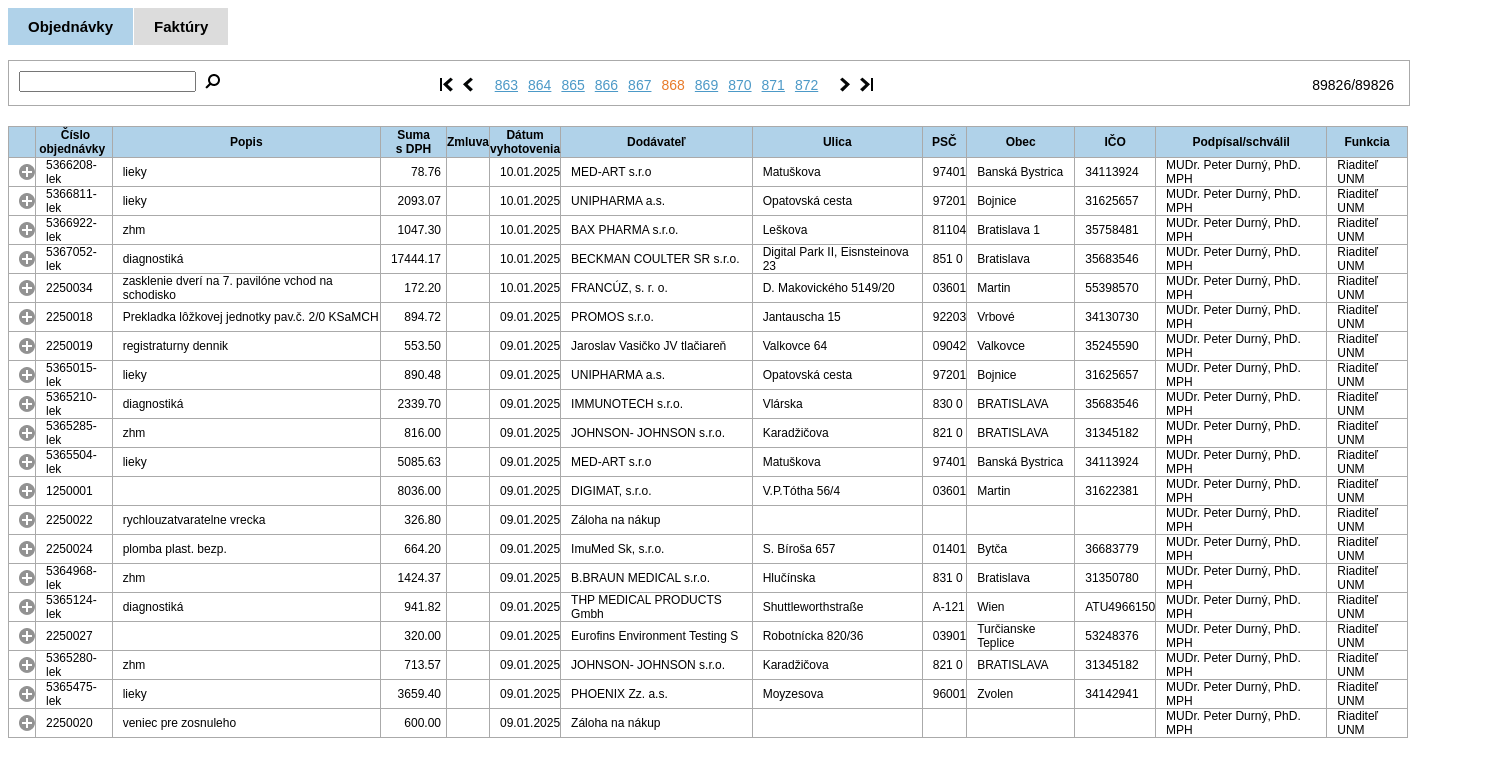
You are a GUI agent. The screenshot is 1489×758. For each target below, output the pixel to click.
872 (806, 85)
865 (572, 85)
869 (706, 85)
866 (606, 85)
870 (739, 85)
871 (773, 85)
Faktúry (181, 26)
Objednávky (70, 26)
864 (539, 85)
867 (639, 85)
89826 (1331, 85)
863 (506, 85)
